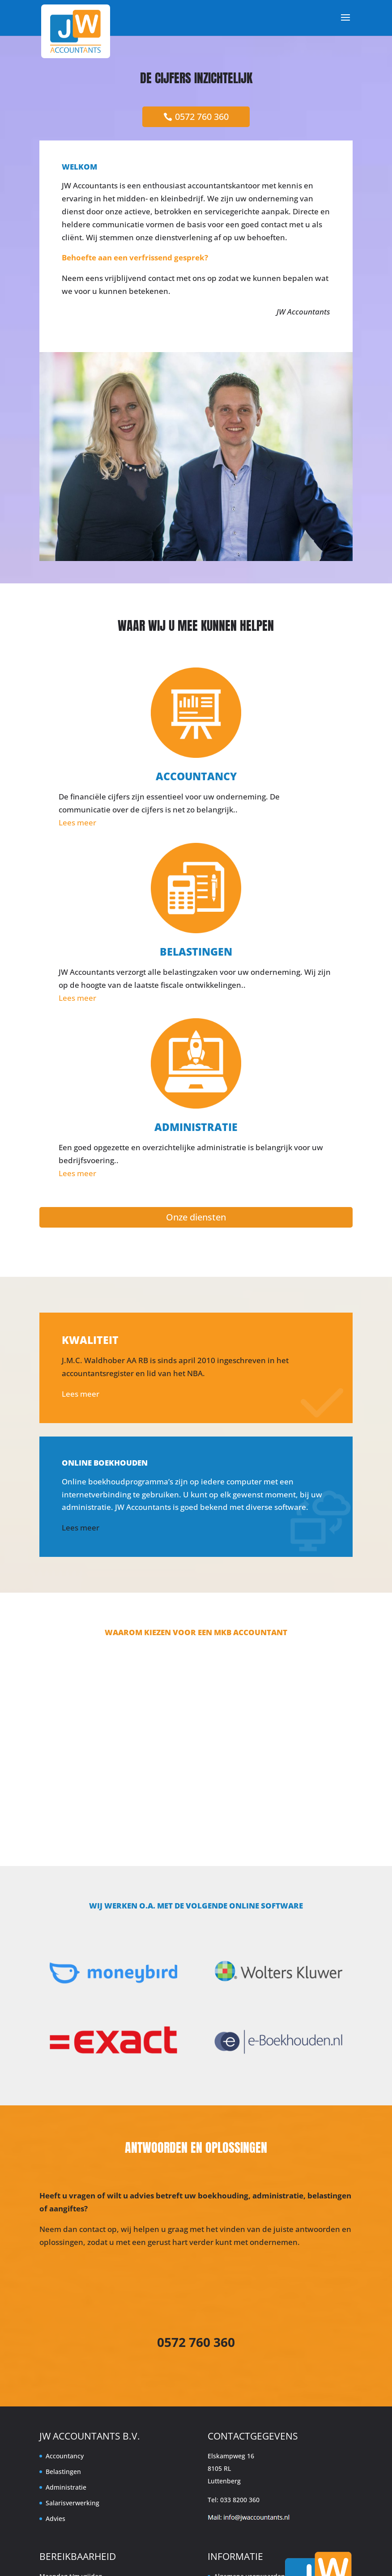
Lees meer (77, 822)
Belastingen (63, 2471)
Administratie (66, 2487)
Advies (55, 2518)
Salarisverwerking (72, 2503)
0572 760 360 (202, 117)
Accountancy (65, 2456)
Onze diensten (196, 1217)
